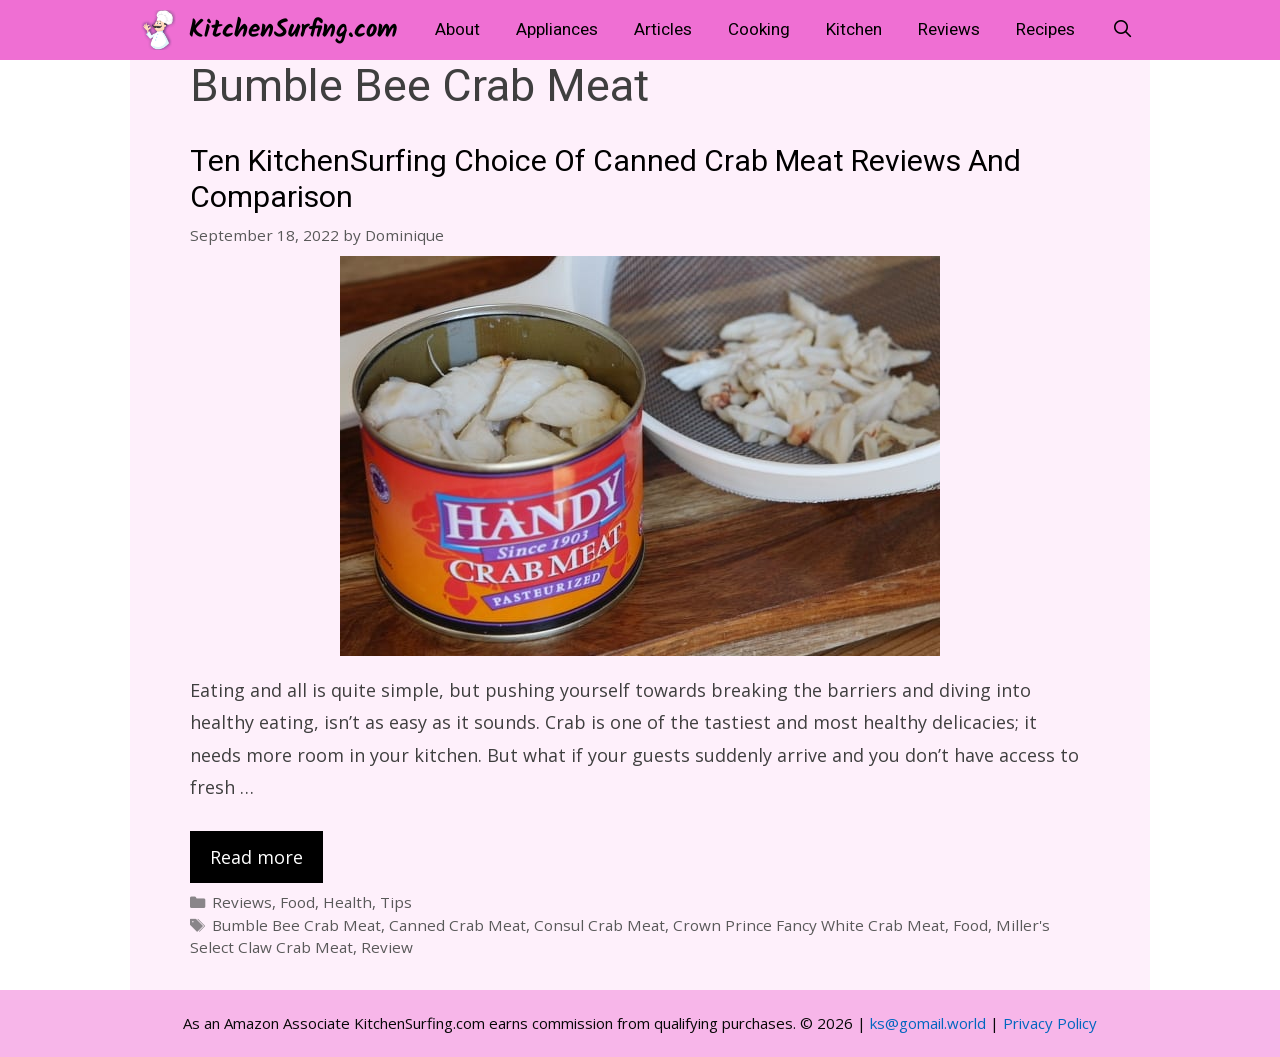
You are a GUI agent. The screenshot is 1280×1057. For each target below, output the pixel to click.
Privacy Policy (1050, 1023)
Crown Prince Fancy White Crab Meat (809, 925)
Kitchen (854, 29)
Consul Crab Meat (599, 925)
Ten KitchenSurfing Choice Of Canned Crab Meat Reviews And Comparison (605, 180)
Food (297, 902)
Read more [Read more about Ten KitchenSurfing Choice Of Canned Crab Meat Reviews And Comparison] (256, 857)
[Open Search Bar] (1122, 30)
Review (387, 947)
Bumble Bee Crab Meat (296, 925)
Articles (663, 29)
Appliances (557, 29)
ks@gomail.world (928, 1023)
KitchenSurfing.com (293, 30)
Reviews (949, 29)
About (457, 29)
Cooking (759, 29)
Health (347, 902)
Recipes (1045, 29)
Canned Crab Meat (457, 925)
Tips (396, 902)
